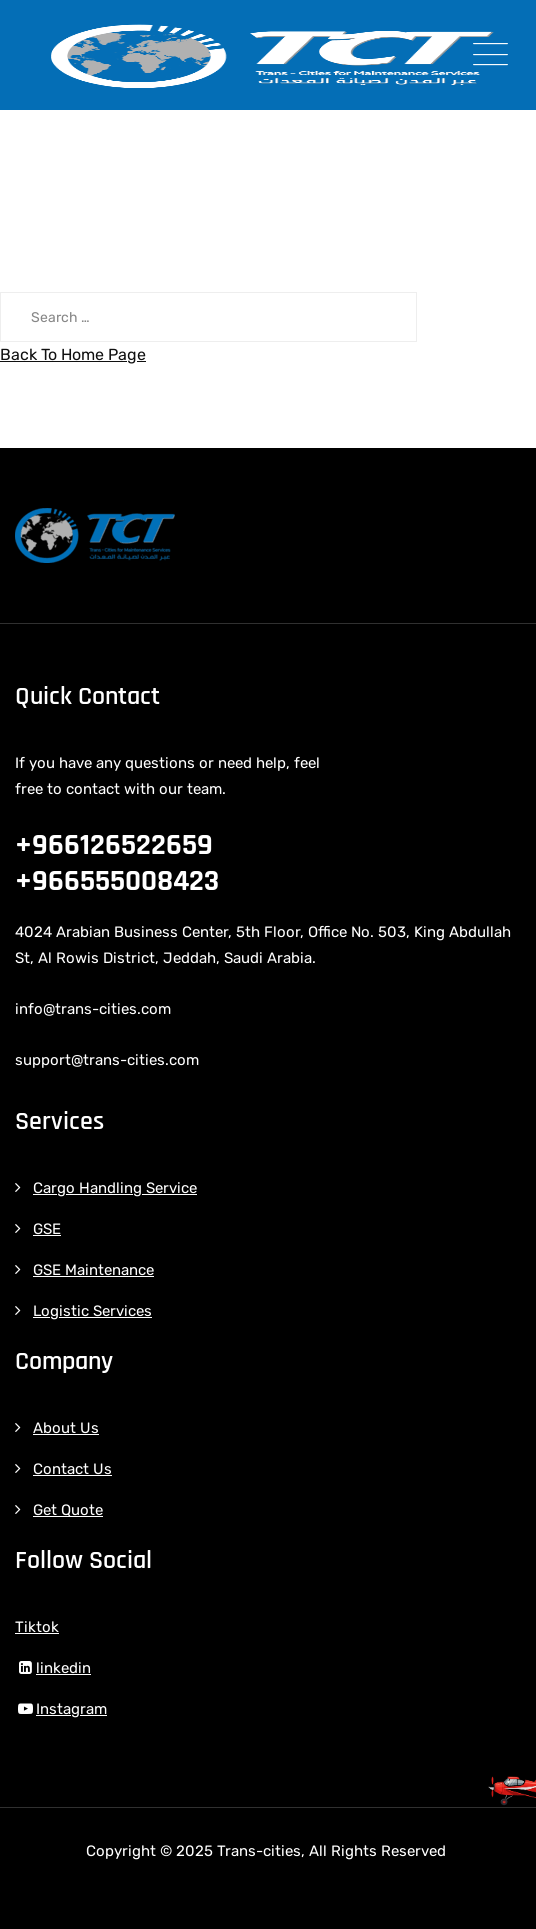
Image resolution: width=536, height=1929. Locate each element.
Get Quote (68, 1510)
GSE (47, 1229)
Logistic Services (92, 1311)
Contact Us (72, 1469)
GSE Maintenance (93, 1270)
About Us (66, 1428)
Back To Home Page (73, 354)
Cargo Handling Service (115, 1188)
